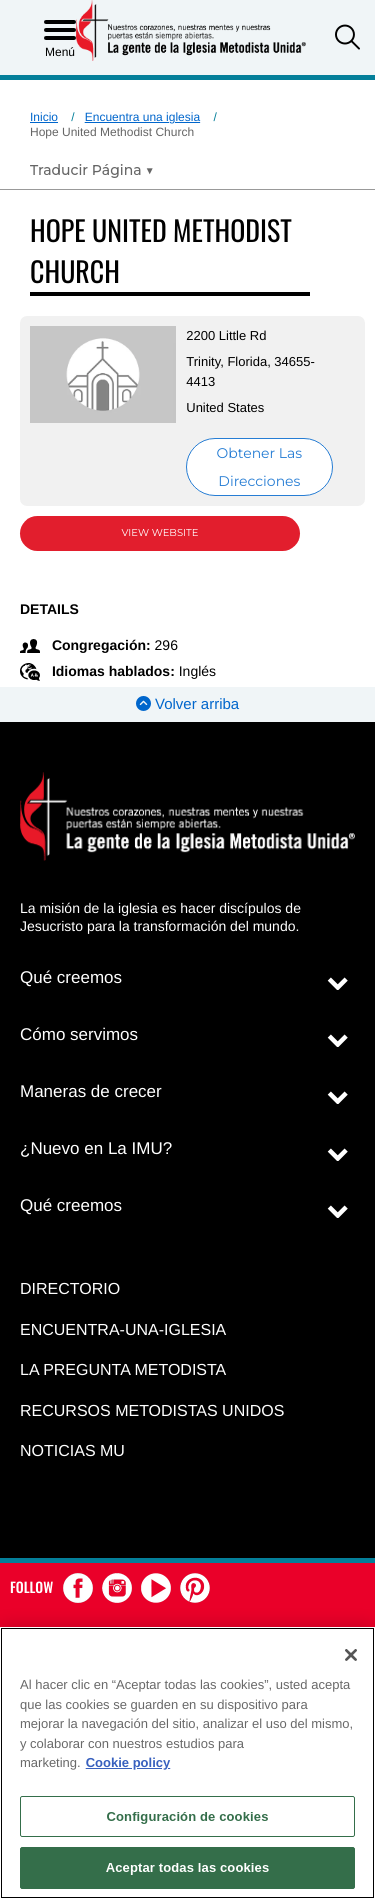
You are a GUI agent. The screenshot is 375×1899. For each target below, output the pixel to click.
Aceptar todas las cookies (188, 1867)
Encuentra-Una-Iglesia (123, 1330)
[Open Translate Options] (92, 170)
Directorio (70, 1289)
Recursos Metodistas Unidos (152, 1411)
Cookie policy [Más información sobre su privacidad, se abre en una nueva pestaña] (128, 1762)
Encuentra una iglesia (142, 117)
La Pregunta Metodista (123, 1370)
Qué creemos (71, 977)
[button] (347, 39)
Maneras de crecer (91, 1091)
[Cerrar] (351, 1655)
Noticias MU (72, 1451)
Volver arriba (187, 704)
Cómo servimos (79, 1034)
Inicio (44, 117)
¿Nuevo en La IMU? (96, 1148)
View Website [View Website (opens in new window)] (160, 532)
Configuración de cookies (187, 1816)
